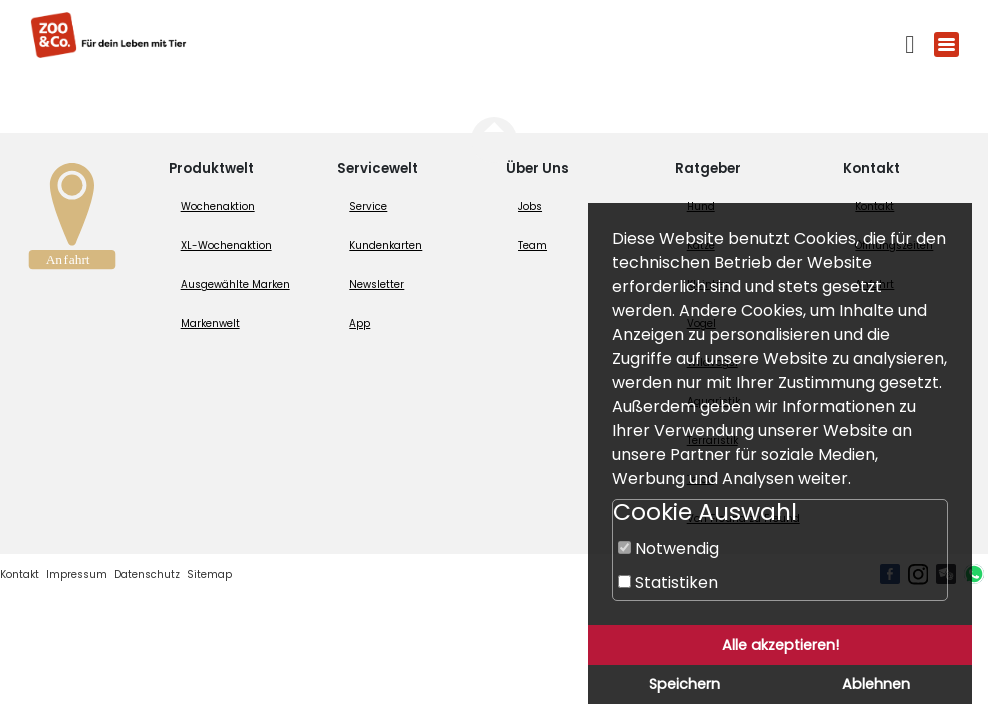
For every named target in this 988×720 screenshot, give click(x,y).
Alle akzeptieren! (780, 645)
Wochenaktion (218, 206)
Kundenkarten (385, 245)
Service (368, 206)
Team (532, 245)
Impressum (76, 574)
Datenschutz (147, 574)
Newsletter (376, 284)
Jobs (530, 206)
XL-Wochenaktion (226, 245)
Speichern (684, 684)
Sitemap (209, 574)
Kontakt (19, 574)
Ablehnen (876, 684)
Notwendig (668, 548)
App (359, 323)
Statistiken (668, 582)
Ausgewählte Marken (235, 284)
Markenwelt (210, 323)
